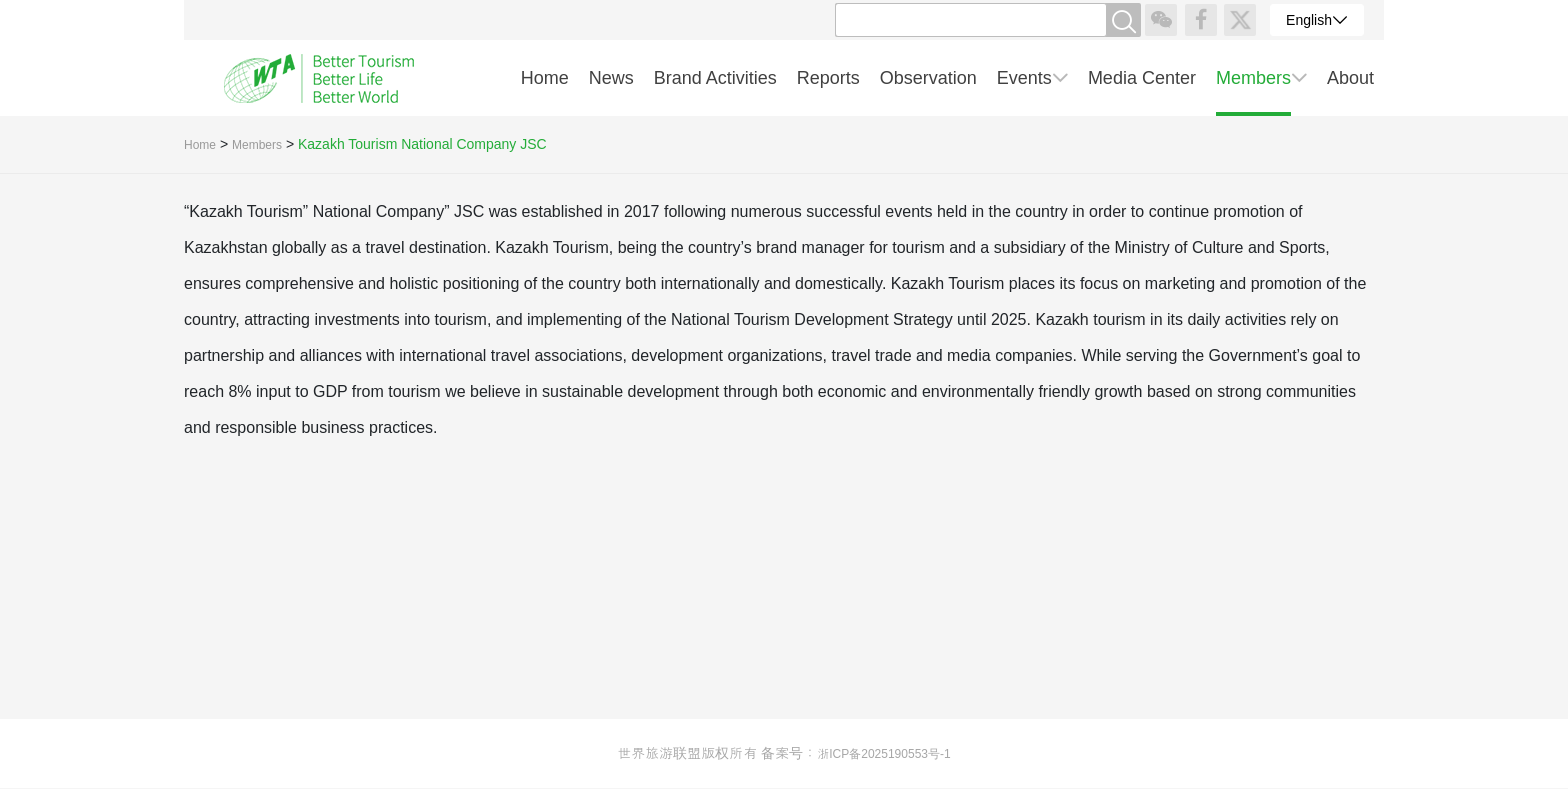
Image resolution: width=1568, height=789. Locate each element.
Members (257, 145)
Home (200, 145)
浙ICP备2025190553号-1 (883, 754)
